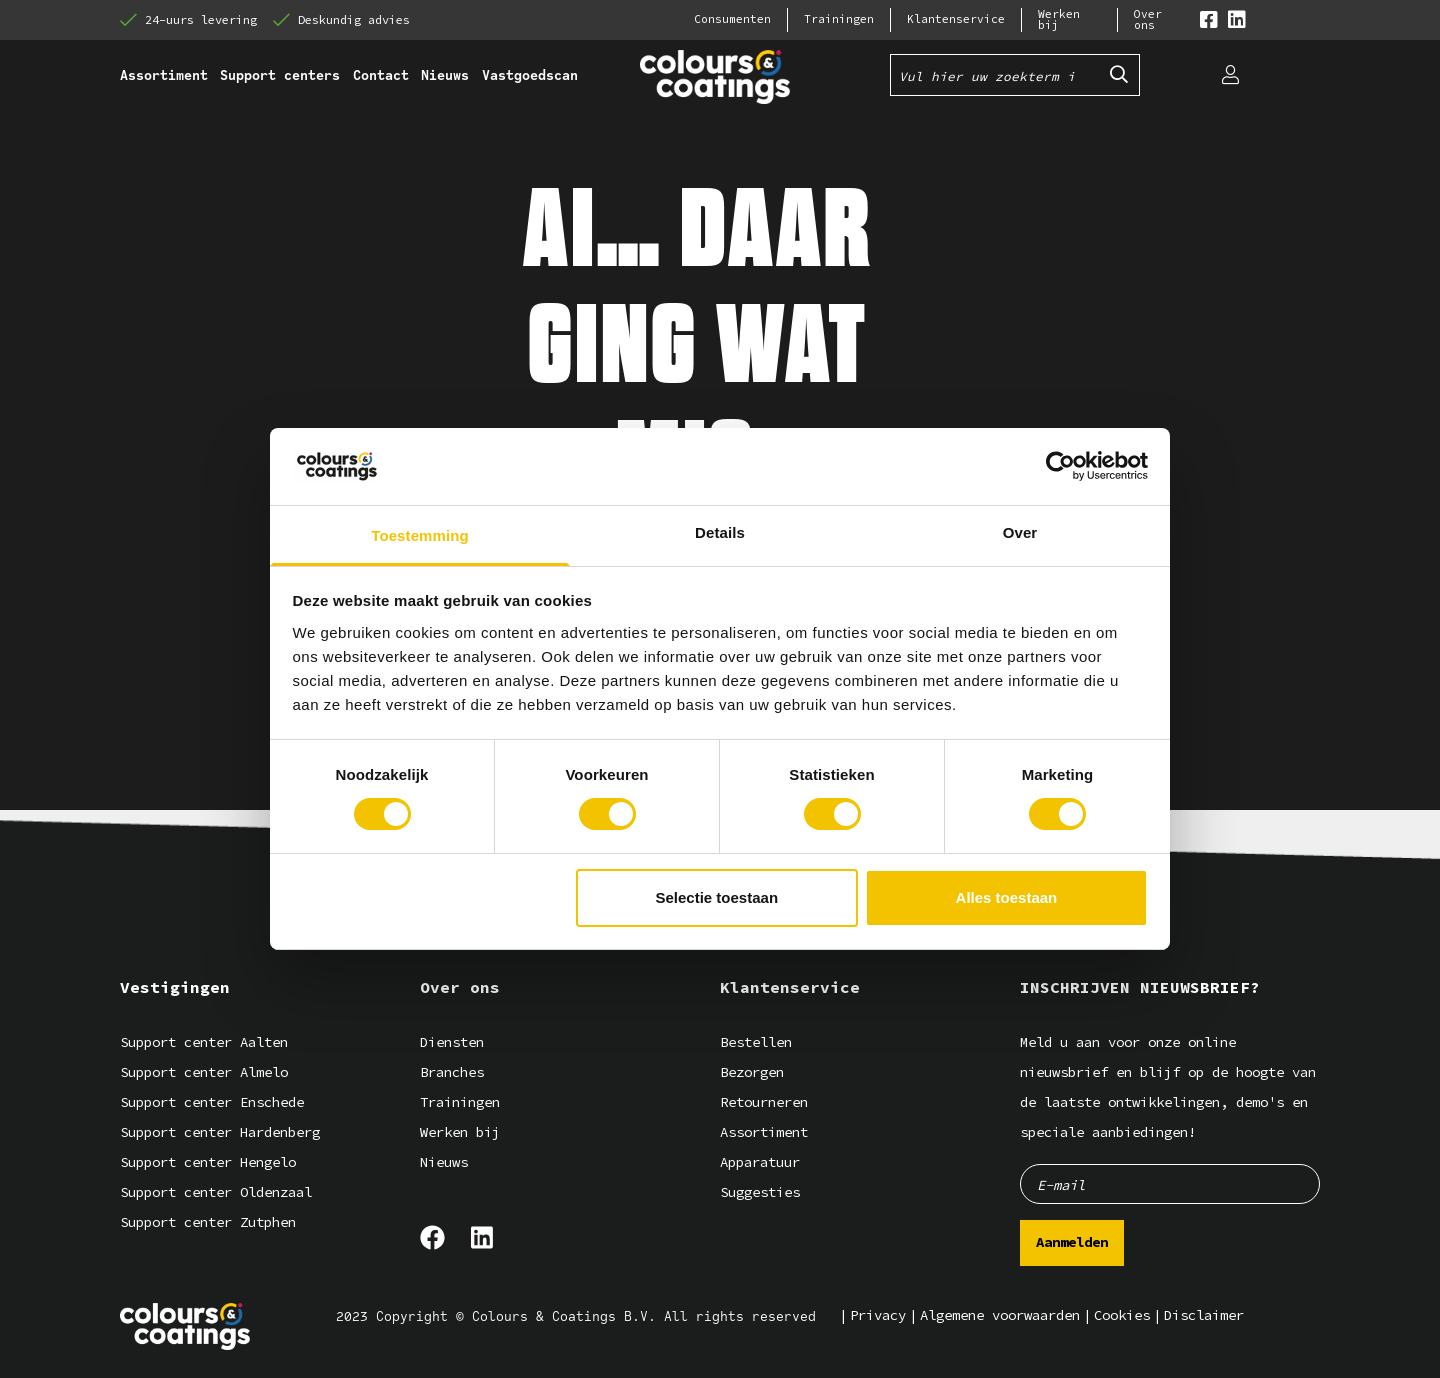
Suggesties (760, 1192)
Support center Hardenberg (220, 1132)
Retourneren (764, 1102)
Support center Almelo (204, 1072)
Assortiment (764, 1132)
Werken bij (1059, 20)
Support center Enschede (212, 1102)
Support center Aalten (204, 1042)
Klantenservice (956, 19)
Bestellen (756, 1042)
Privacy (878, 1315)
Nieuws (444, 1162)
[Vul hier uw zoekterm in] (995, 75)
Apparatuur (760, 1162)
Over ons (1148, 20)
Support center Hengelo (208, 1162)
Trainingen (839, 19)
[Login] (1230, 75)
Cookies (1122, 1315)
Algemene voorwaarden (1000, 1315)
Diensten (452, 1042)
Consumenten (732, 19)
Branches (452, 1072)
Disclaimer (1204, 1315)
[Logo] (185, 1326)
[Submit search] (1119, 75)
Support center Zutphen (208, 1222)
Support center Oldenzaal (216, 1192)
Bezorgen (752, 1072)
